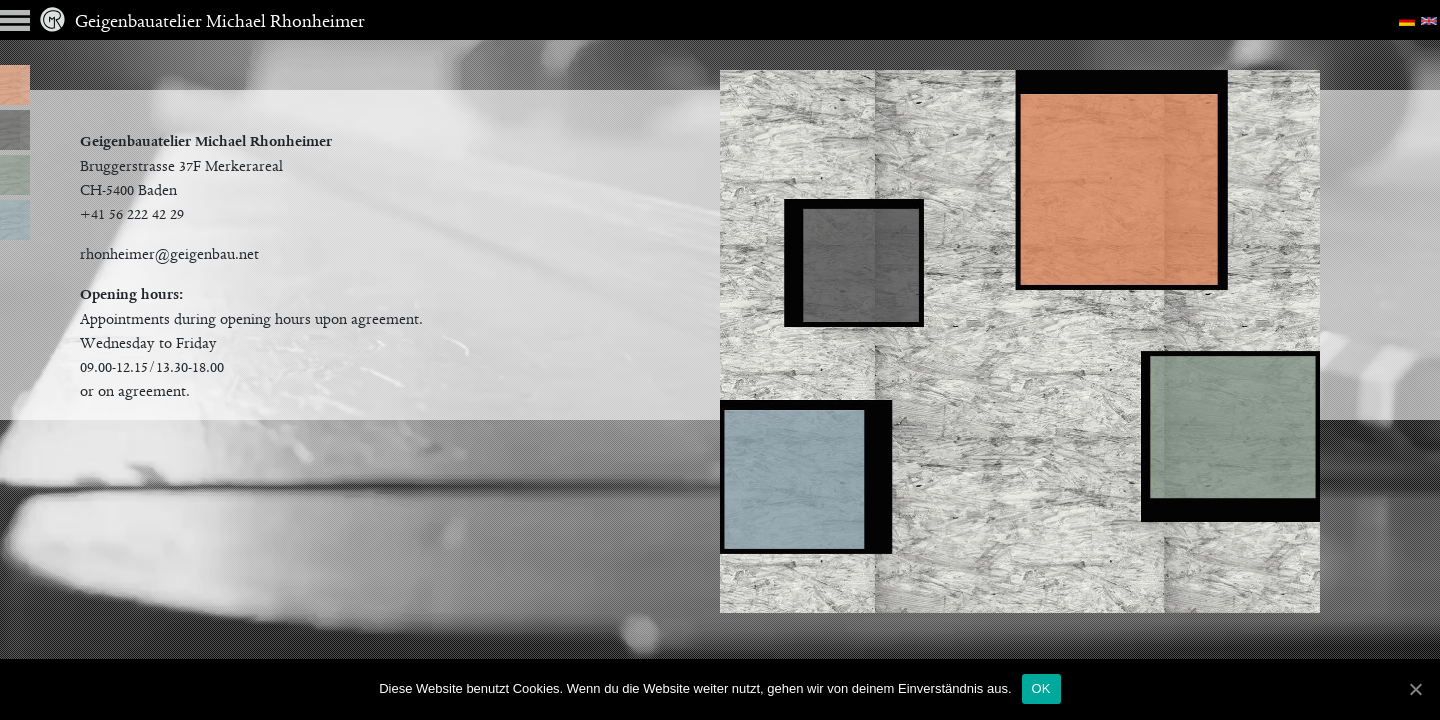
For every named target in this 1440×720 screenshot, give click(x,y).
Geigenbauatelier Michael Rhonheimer (202, 22)
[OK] (1415, 689)
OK (1041, 688)
